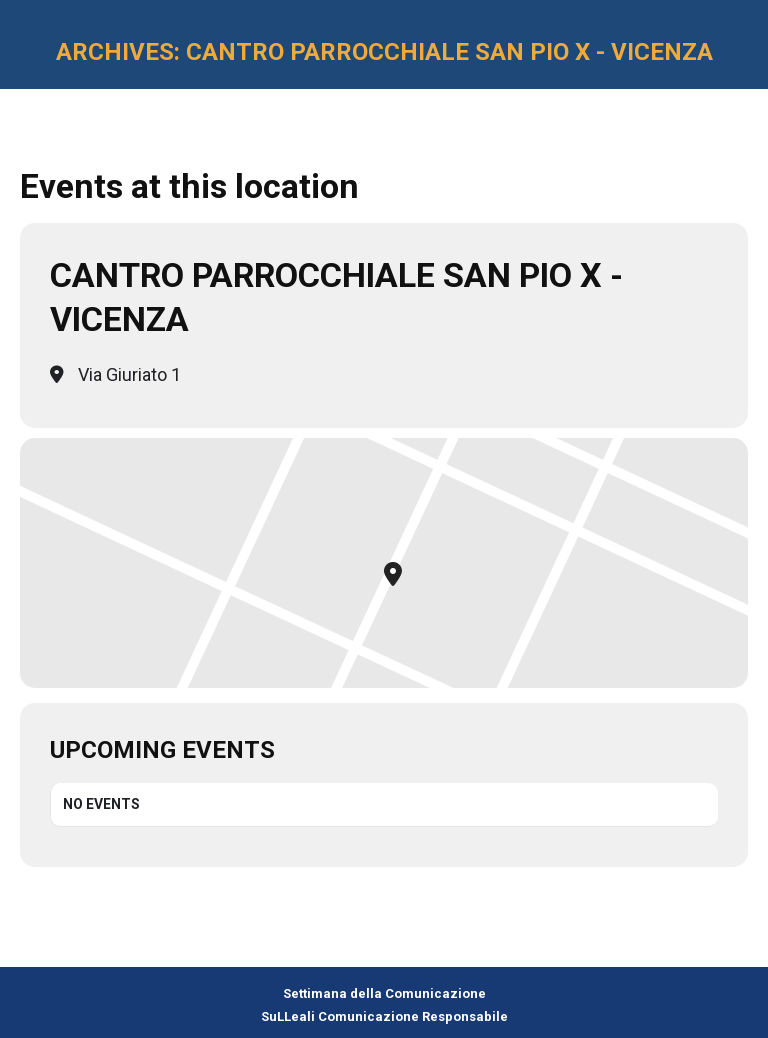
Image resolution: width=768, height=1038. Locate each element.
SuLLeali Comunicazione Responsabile (384, 1016)
